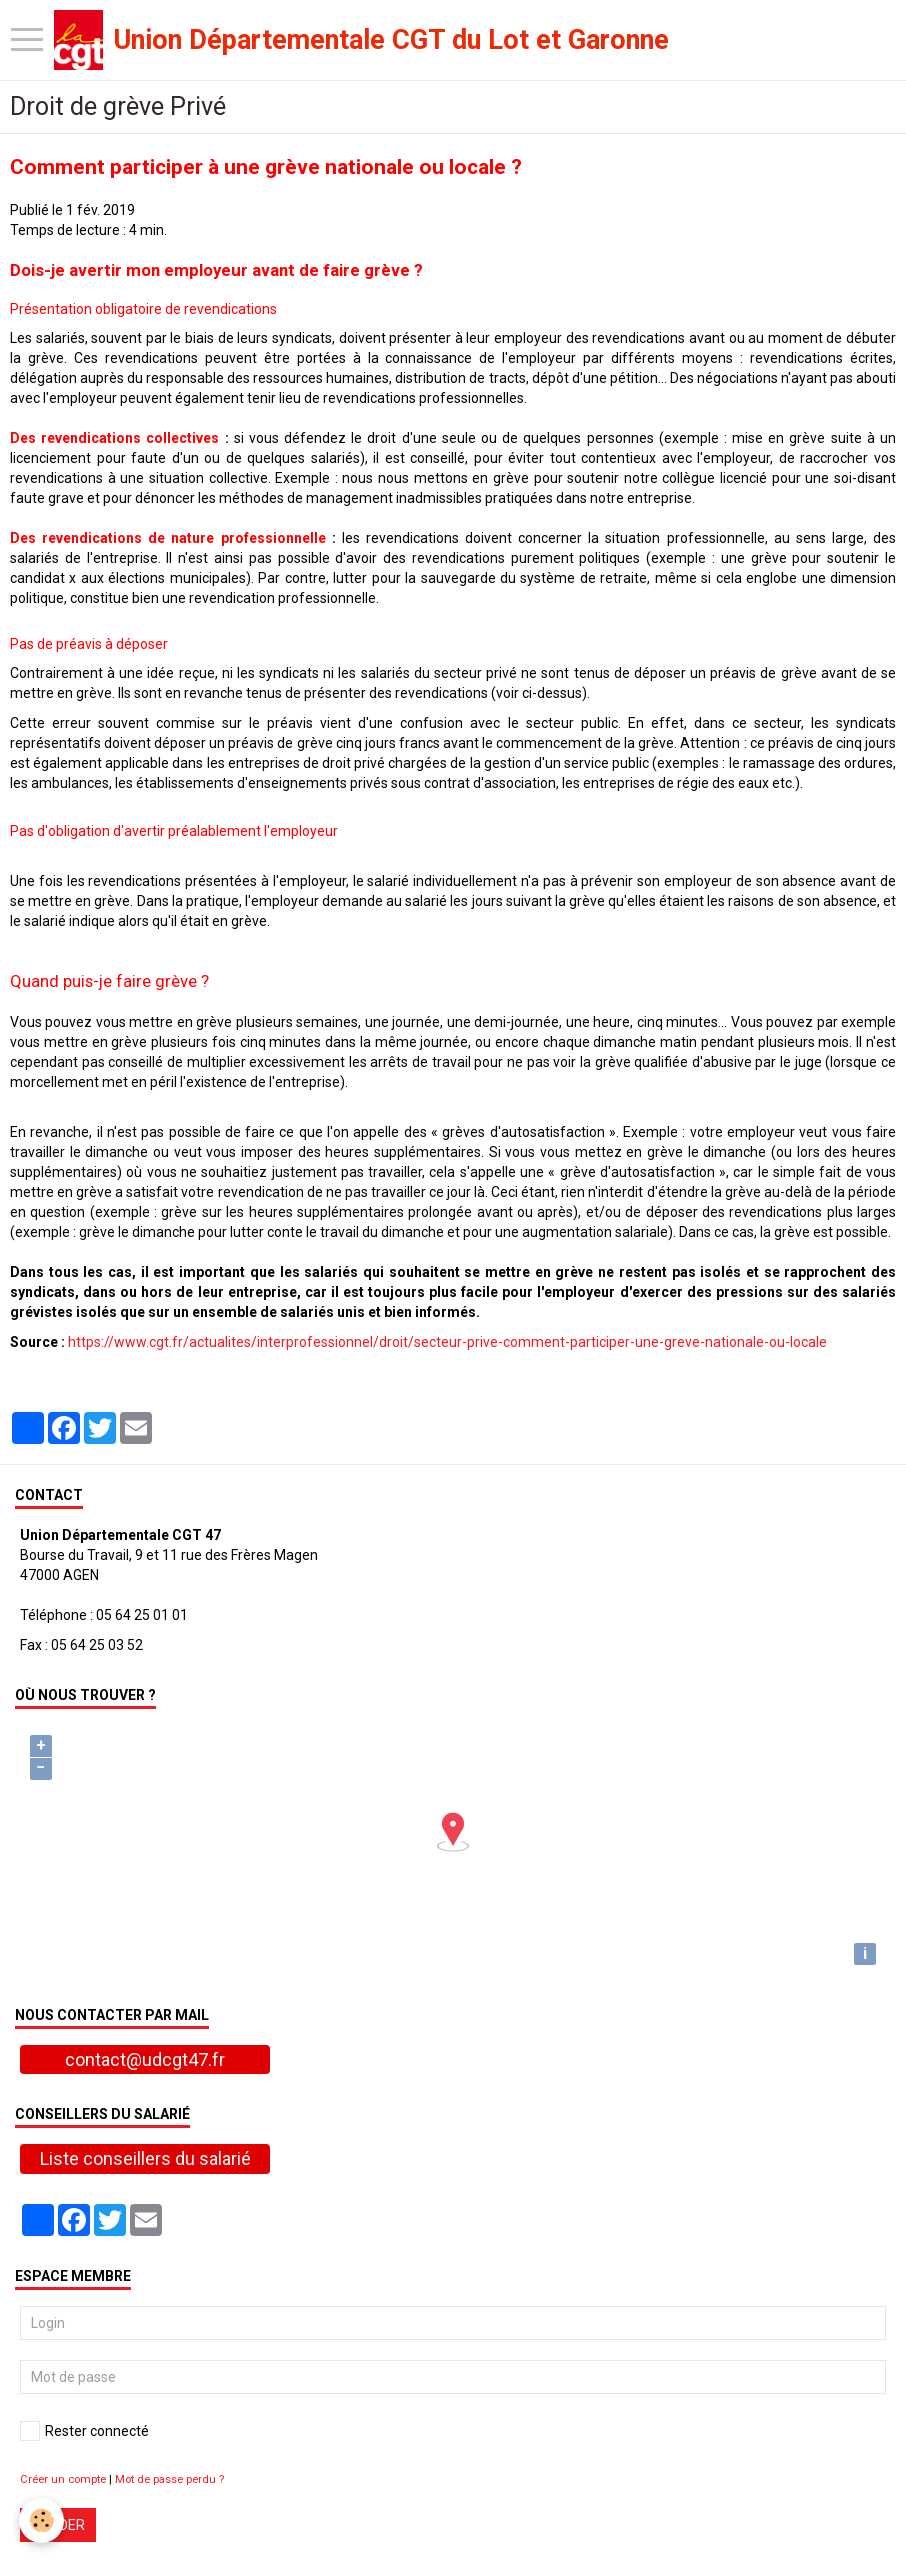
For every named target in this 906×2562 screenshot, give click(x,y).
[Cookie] (42, 2520)
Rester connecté (84, 2431)
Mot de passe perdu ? (169, 2479)
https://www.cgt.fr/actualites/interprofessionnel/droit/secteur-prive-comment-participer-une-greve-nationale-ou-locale (447, 1342)
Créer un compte (63, 2479)
